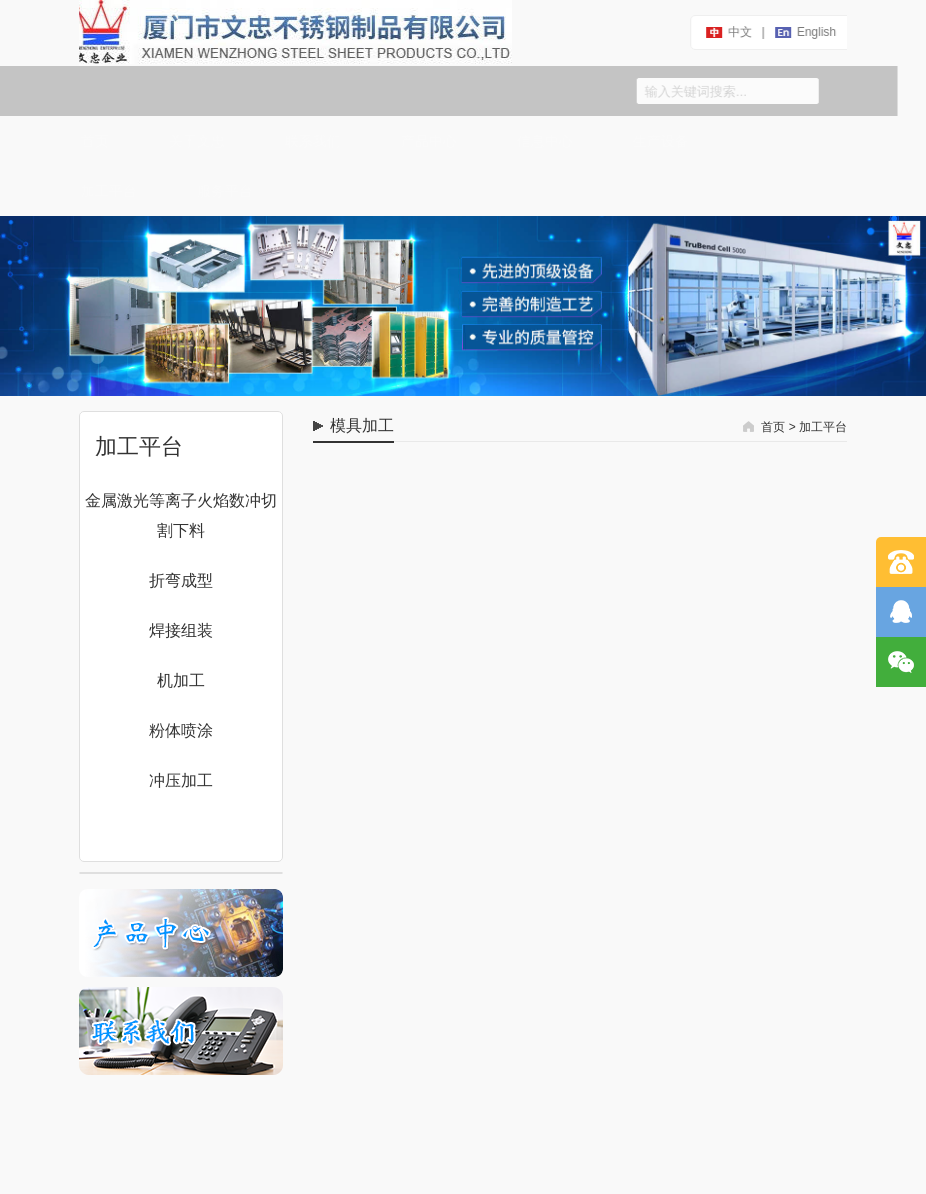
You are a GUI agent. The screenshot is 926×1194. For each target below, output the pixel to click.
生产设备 (656, 141)
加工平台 (104, 191)
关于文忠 (192, 141)
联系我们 (308, 141)
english (815, 32)
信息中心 (540, 141)
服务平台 (220, 191)
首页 (90, 141)
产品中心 (424, 141)
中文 (739, 32)
